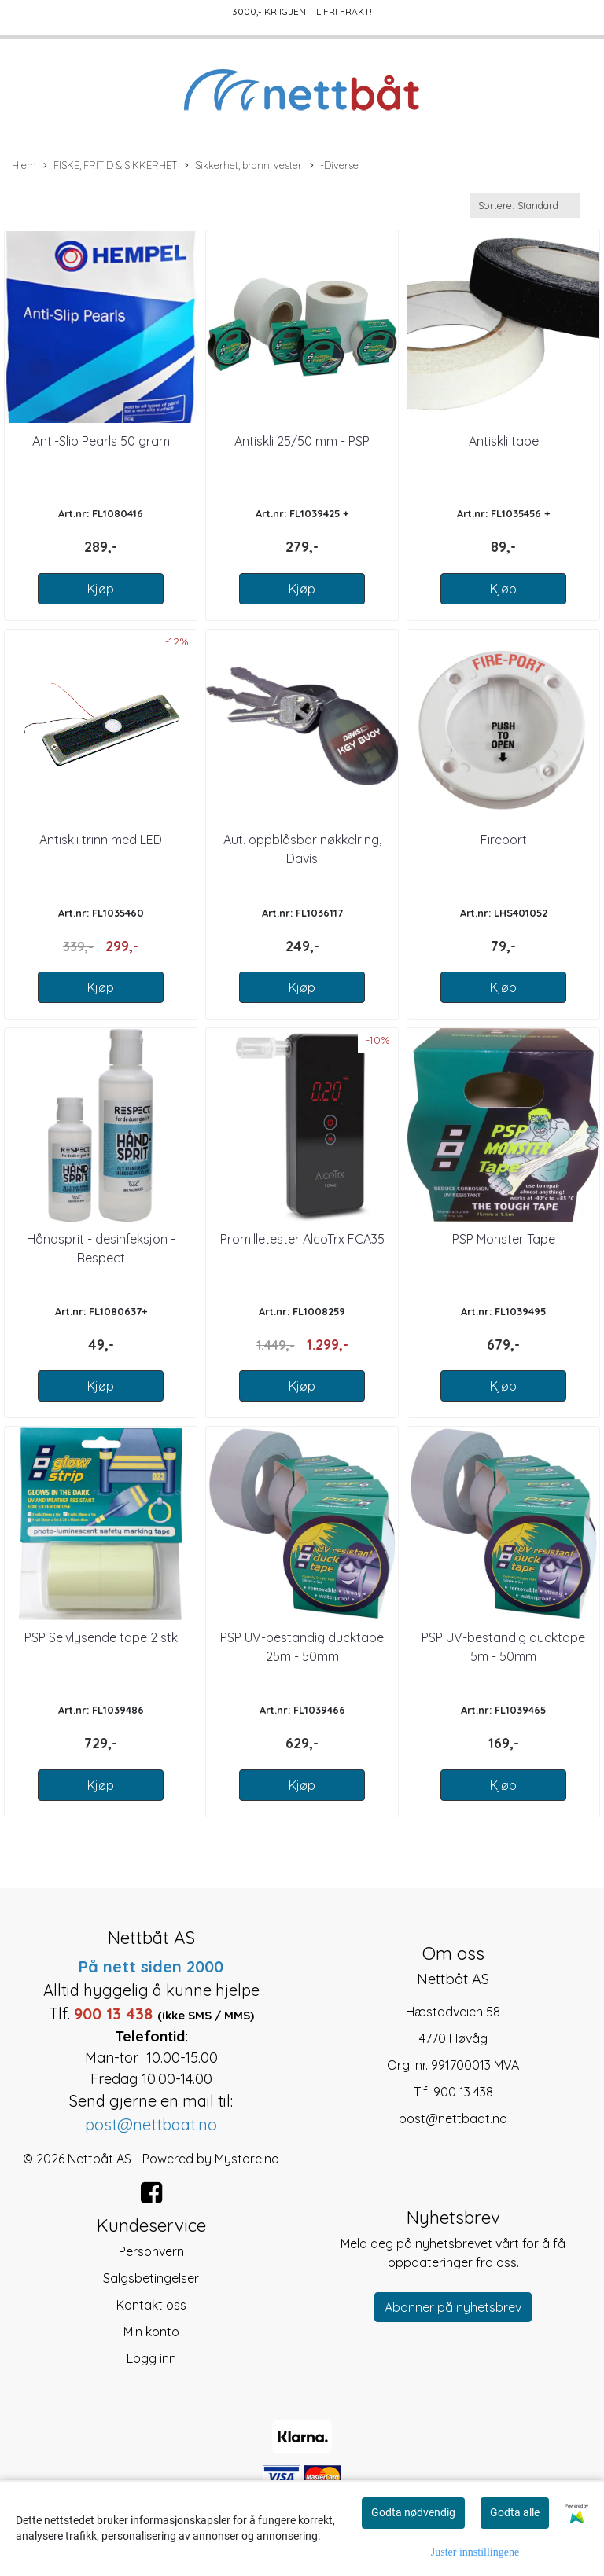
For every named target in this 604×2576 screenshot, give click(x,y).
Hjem (24, 165)
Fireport (504, 839)
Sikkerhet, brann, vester (243, 166)
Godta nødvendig (413, 2512)
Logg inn (151, 2358)
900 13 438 (463, 2092)
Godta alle (515, 2512)
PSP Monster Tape (503, 1239)
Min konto (151, 2331)
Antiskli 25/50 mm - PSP (302, 441)
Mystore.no (247, 2158)
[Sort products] (525, 205)
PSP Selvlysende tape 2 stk (101, 1637)
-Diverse (334, 166)
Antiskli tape (504, 441)
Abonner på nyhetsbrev (453, 2307)
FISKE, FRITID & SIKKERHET (110, 166)
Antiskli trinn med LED (100, 839)
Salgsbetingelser (151, 2278)
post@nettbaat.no (453, 2118)
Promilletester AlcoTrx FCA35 (302, 1239)
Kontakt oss (151, 2305)
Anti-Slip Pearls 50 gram (101, 441)
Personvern (151, 2251)
